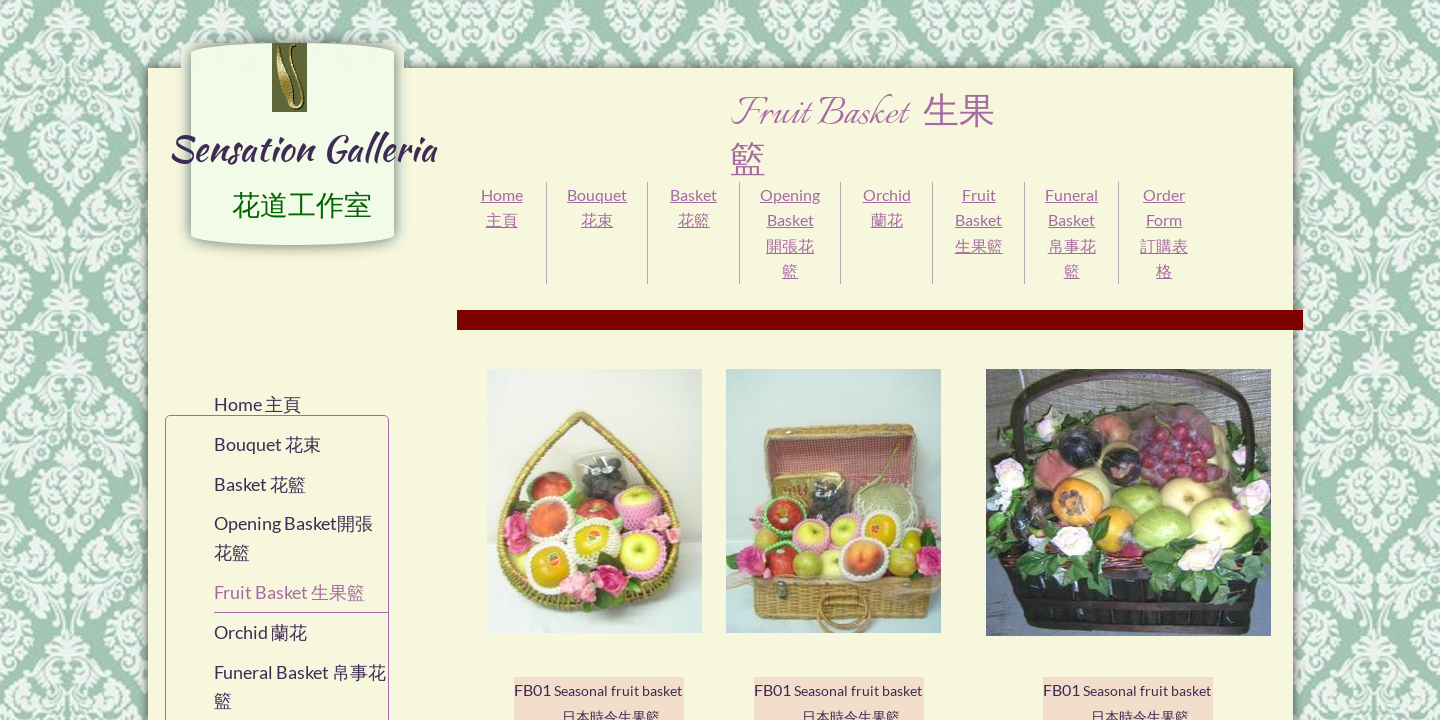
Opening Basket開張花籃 (293, 537)
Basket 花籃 (260, 484)
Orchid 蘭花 (260, 632)
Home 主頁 (257, 404)
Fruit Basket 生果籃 (979, 220)
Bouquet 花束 (267, 444)
